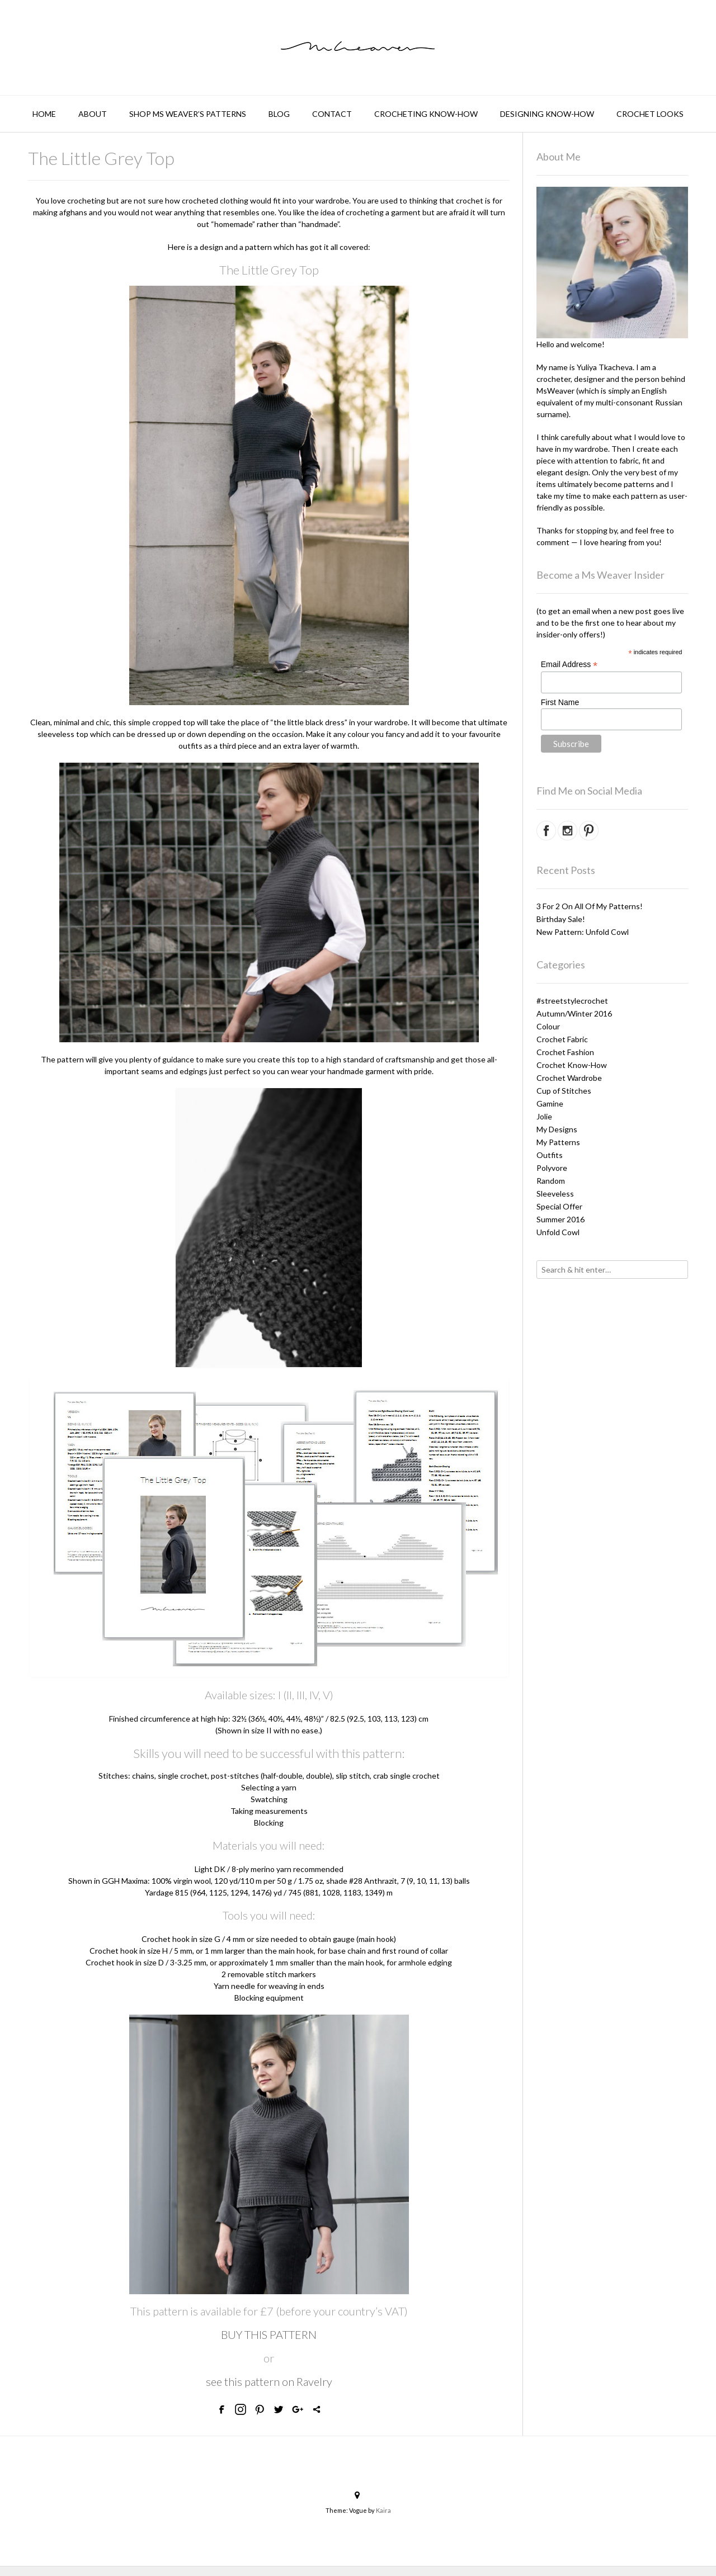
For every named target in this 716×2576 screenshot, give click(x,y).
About (92, 114)
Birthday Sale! (560, 919)
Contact (332, 114)
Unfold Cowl (558, 1232)
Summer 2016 (560, 1219)
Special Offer (559, 1206)
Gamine (549, 1103)
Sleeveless (555, 1193)
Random (550, 1180)
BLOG (279, 114)
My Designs (556, 1129)
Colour (548, 1026)
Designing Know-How (547, 114)
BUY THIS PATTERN (269, 2334)
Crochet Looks (650, 114)
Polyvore (551, 1168)
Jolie (544, 1116)
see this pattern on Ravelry (269, 2381)
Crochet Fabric (562, 1039)
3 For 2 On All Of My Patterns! (589, 906)
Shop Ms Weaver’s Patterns (187, 114)
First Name (560, 702)
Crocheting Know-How (426, 114)
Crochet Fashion (565, 1052)
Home (44, 114)
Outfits (549, 1155)
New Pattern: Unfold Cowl (582, 932)
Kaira (383, 2510)
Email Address (569, 664)
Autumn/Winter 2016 (574, 1013)
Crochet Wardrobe (569, 1078)
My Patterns (558, 1142)
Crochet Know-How (571, 1065)
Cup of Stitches (563, 1090)
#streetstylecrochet (572, 1000)
